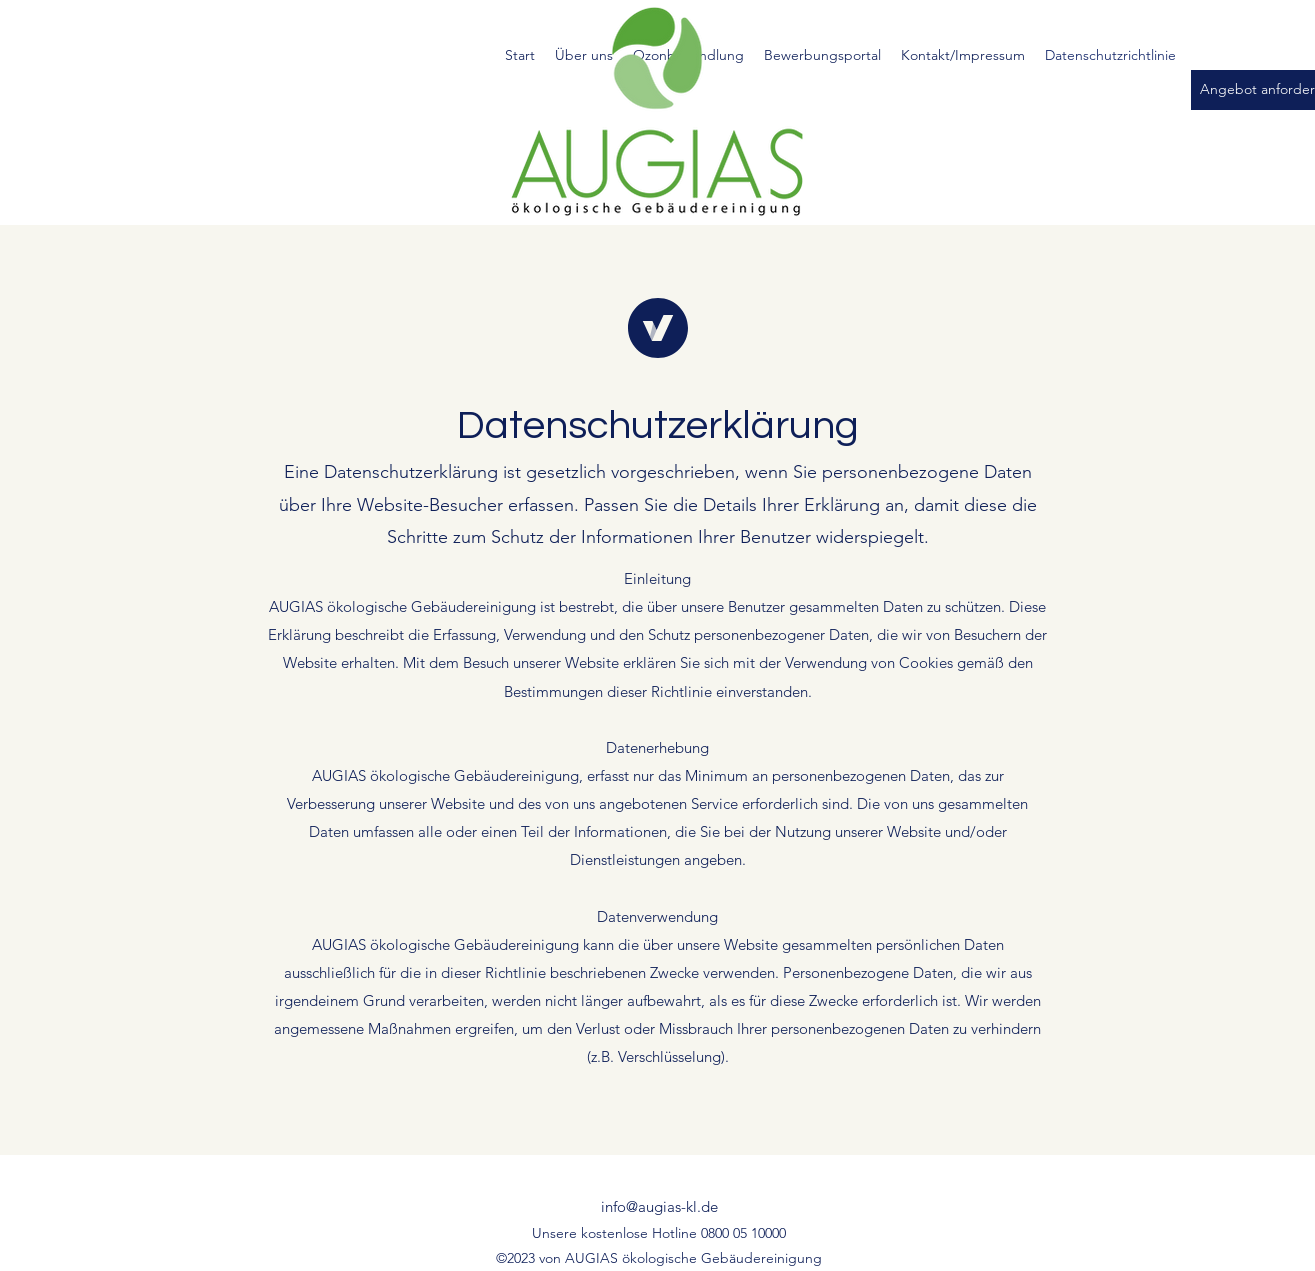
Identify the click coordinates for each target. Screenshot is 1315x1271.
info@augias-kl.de (659, 1206)
